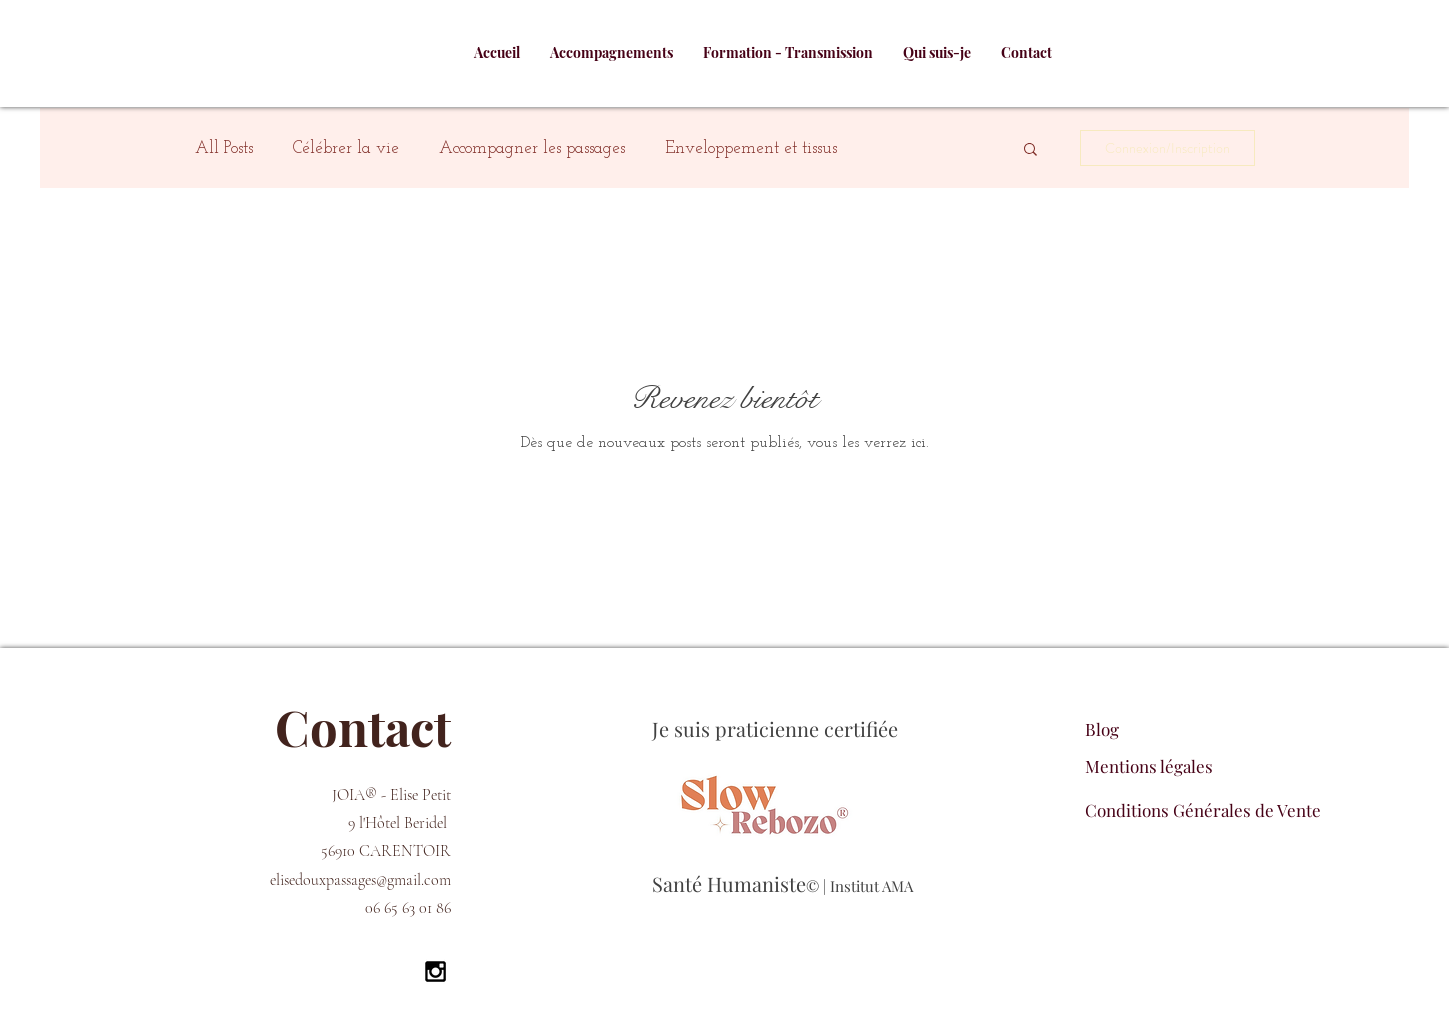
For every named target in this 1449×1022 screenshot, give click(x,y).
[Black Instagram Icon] (435, 971)
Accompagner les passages (532, 148)
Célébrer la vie (346, 148)
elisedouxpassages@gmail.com (360, 880)
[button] (1030, 150)
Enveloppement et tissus (751, 148)
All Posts (224, 148)
